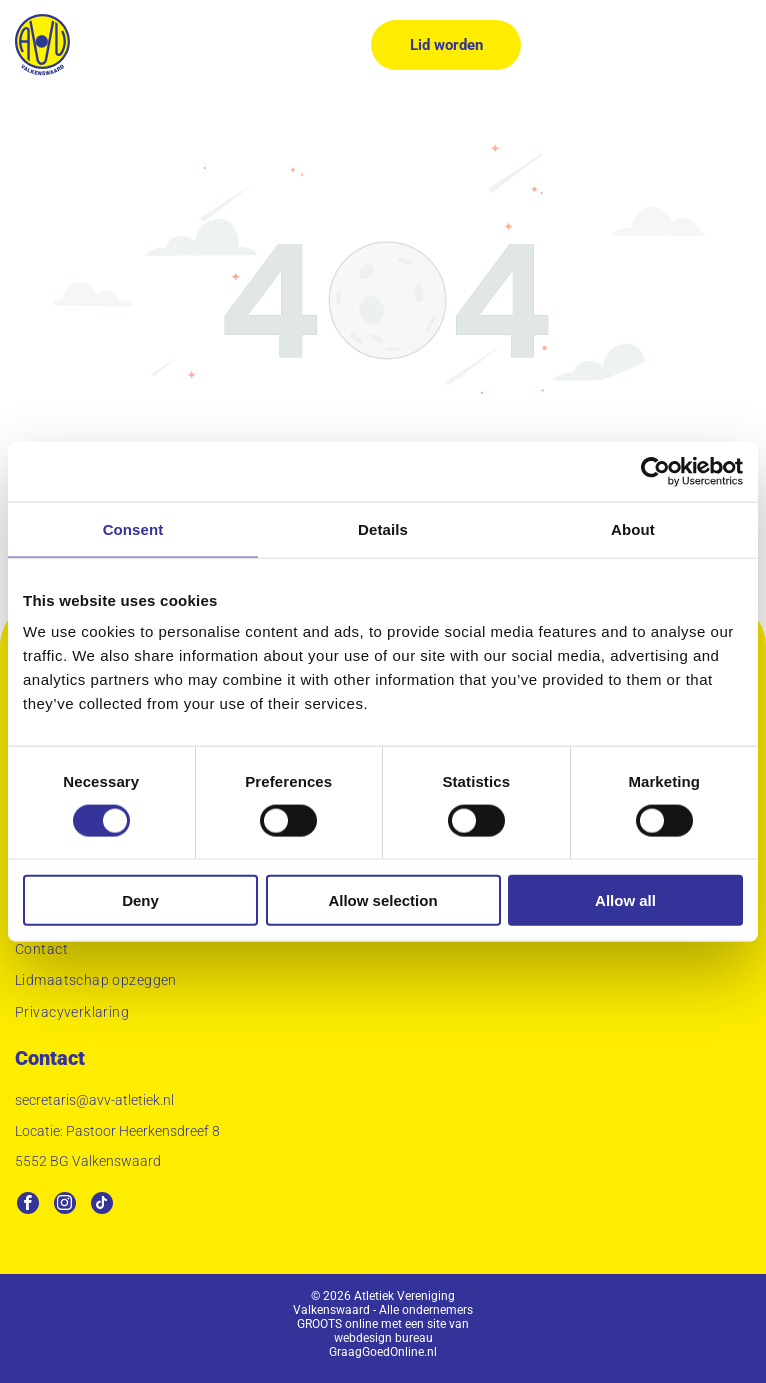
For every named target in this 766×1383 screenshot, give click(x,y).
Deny (140, 900)
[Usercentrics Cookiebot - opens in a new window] (655, 471)
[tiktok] (102, 1205)
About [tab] (633, 528)
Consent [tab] (133, 528)
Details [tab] (383, 528)
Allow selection (382, 900)
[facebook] (28, 1205)
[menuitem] (383, 952)
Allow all (625, 900)
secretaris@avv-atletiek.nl (94, 1100)
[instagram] (65, 1205)
